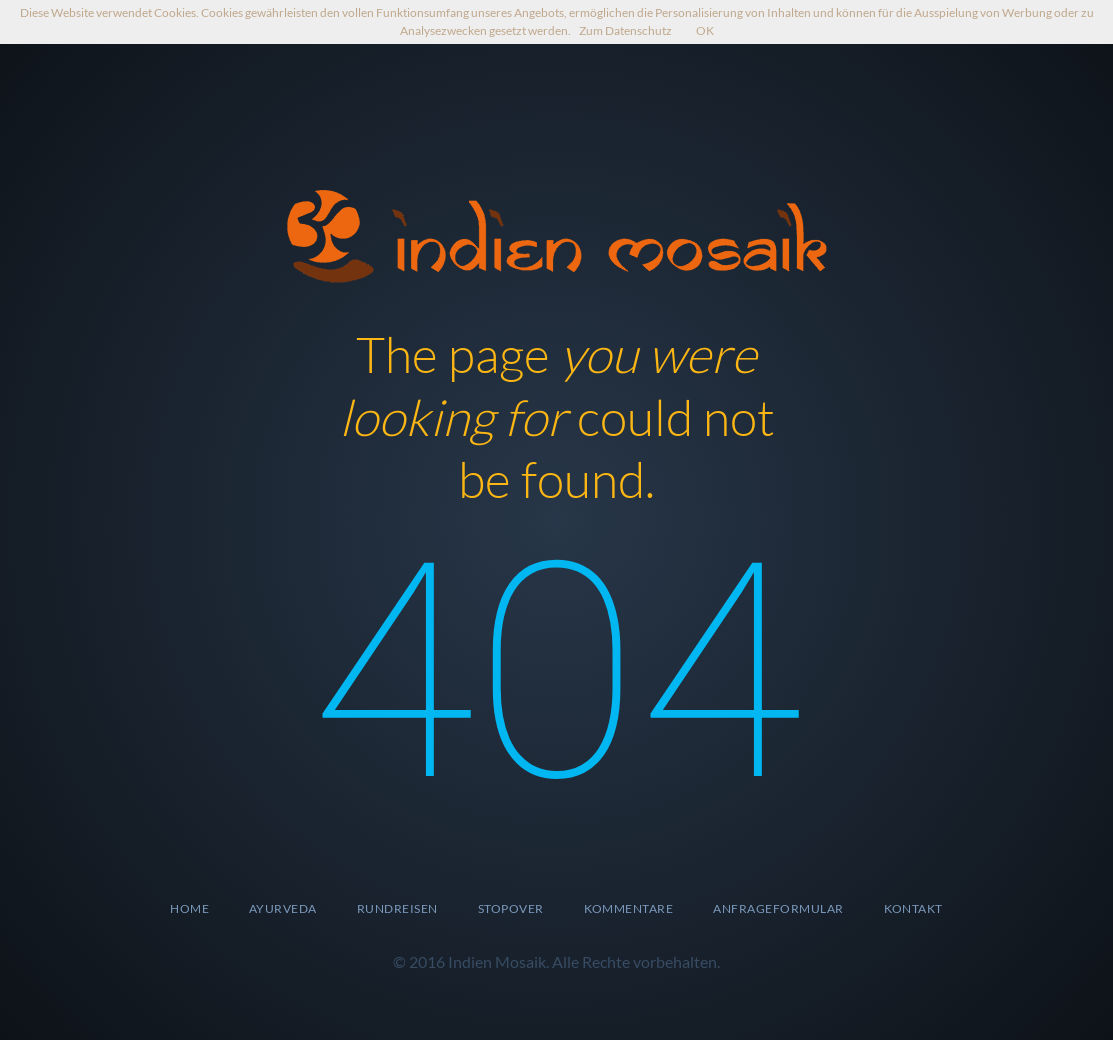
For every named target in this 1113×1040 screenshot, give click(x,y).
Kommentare (629, 908)
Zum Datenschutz (625, 30)
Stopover (511, 908)
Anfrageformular (778, 908)
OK (705, 30)
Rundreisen (397, 908)
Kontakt (913, 908)
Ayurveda (283, 908)
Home (189, 908)
